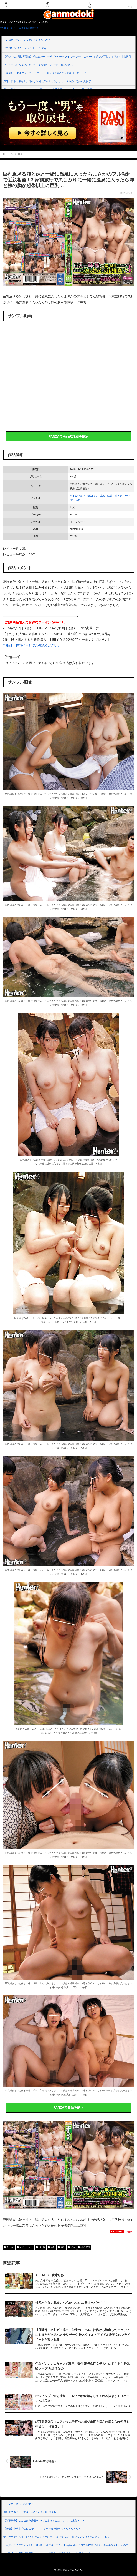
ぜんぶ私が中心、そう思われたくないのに (27, 40)
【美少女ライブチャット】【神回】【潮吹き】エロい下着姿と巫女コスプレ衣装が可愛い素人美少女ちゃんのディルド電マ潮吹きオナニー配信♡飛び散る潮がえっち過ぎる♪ (69, 2546)
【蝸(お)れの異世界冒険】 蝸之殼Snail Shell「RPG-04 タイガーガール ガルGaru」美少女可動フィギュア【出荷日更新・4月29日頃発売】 (69, 56)
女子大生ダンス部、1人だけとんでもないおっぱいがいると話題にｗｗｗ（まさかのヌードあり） (57, 2537)
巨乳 (109, 495)
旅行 (77, 500)
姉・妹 (118, 495)
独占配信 (92, 495)
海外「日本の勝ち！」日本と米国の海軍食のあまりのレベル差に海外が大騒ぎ (47, 81)
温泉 (102, 495)
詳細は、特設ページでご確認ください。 (32, 645)
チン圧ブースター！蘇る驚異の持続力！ (19, 28)
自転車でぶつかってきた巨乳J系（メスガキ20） (30, 2513)
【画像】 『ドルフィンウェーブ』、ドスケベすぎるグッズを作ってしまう (45, 73)
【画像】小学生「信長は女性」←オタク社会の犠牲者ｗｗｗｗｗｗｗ (42, 2529)
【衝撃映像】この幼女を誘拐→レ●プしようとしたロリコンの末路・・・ (44, 2521)
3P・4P (9, 2247)
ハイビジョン (77, 495)
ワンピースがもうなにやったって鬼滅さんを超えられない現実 (38, 64)
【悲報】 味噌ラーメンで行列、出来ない (26, 48)
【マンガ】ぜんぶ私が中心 (18, 2504)
